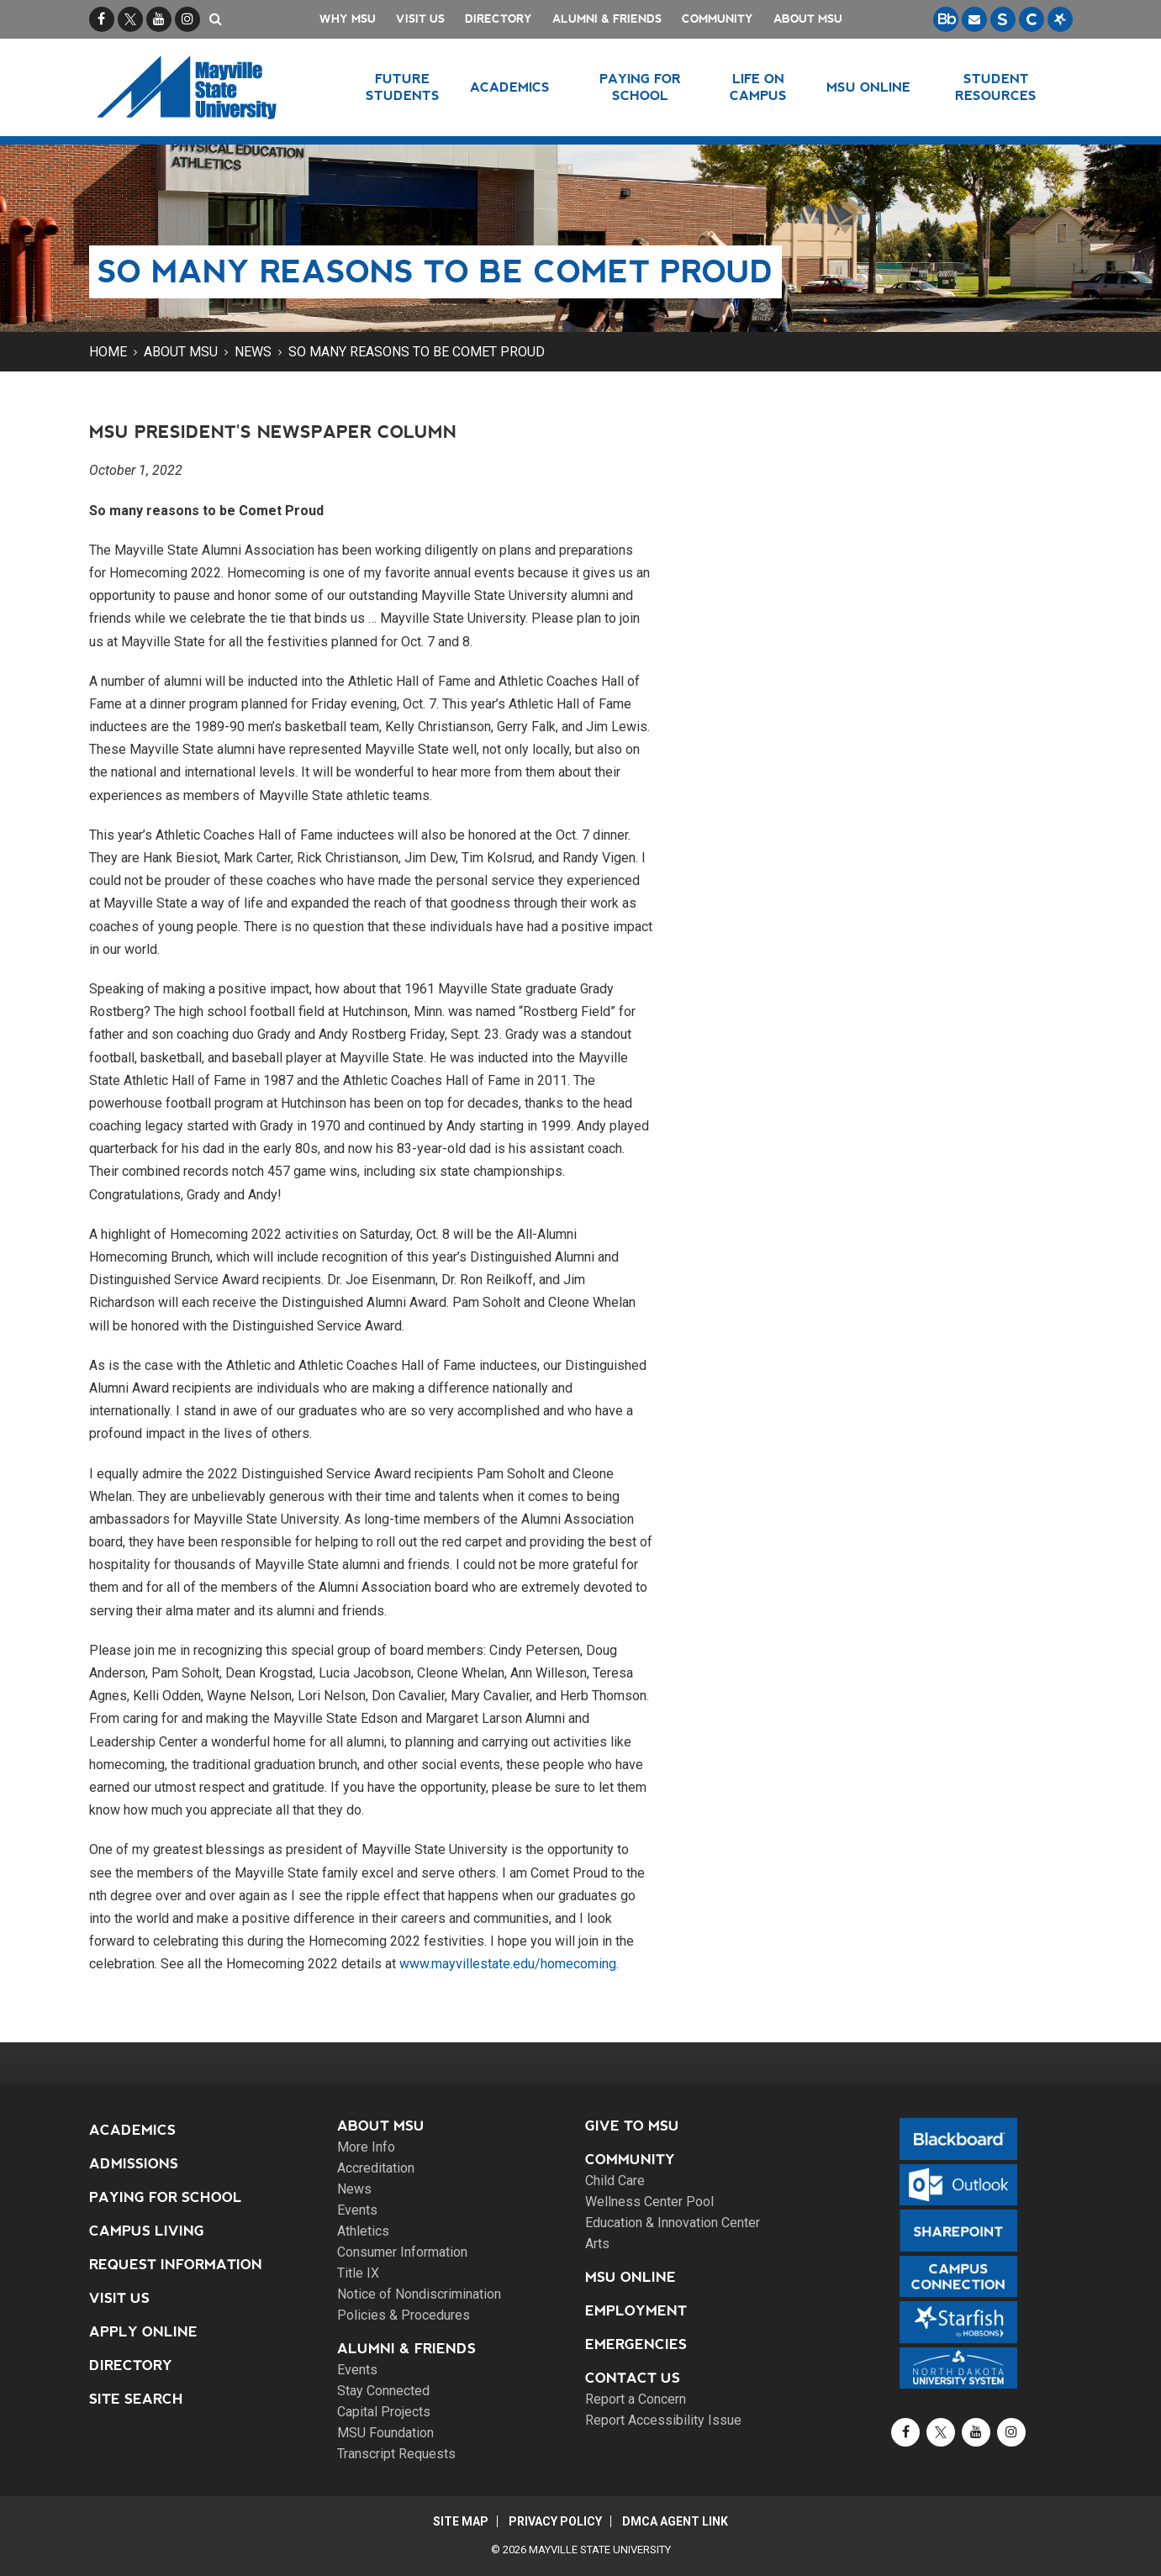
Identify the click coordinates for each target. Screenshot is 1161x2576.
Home (108, 352)
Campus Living (146, 2231)
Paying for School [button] (640, 87)
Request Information (175, 2265)
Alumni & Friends (607, 19)
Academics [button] (510, 87)
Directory (498, 19)
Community (717, 19)
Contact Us (632, 2378)
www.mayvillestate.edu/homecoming (507, 1964)
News (253, 352)
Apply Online (143, 2332)
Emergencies (636, 2344)
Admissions (133, 2164)
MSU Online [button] (868, 87)
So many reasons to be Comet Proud (416, 352)
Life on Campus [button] (758, 87)
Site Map (460, 2521)
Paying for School (165, 2197)
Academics (132, 2130)
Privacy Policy (555, 2521)
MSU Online (630, 2277)
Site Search (136, 2399)
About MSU (807, 19)
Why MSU (347, 19)
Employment (636, 2311)
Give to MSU (632, 2126)
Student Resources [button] (996, 87)
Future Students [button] (403, 87)
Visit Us (420, 19)
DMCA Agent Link (676, 2521)
